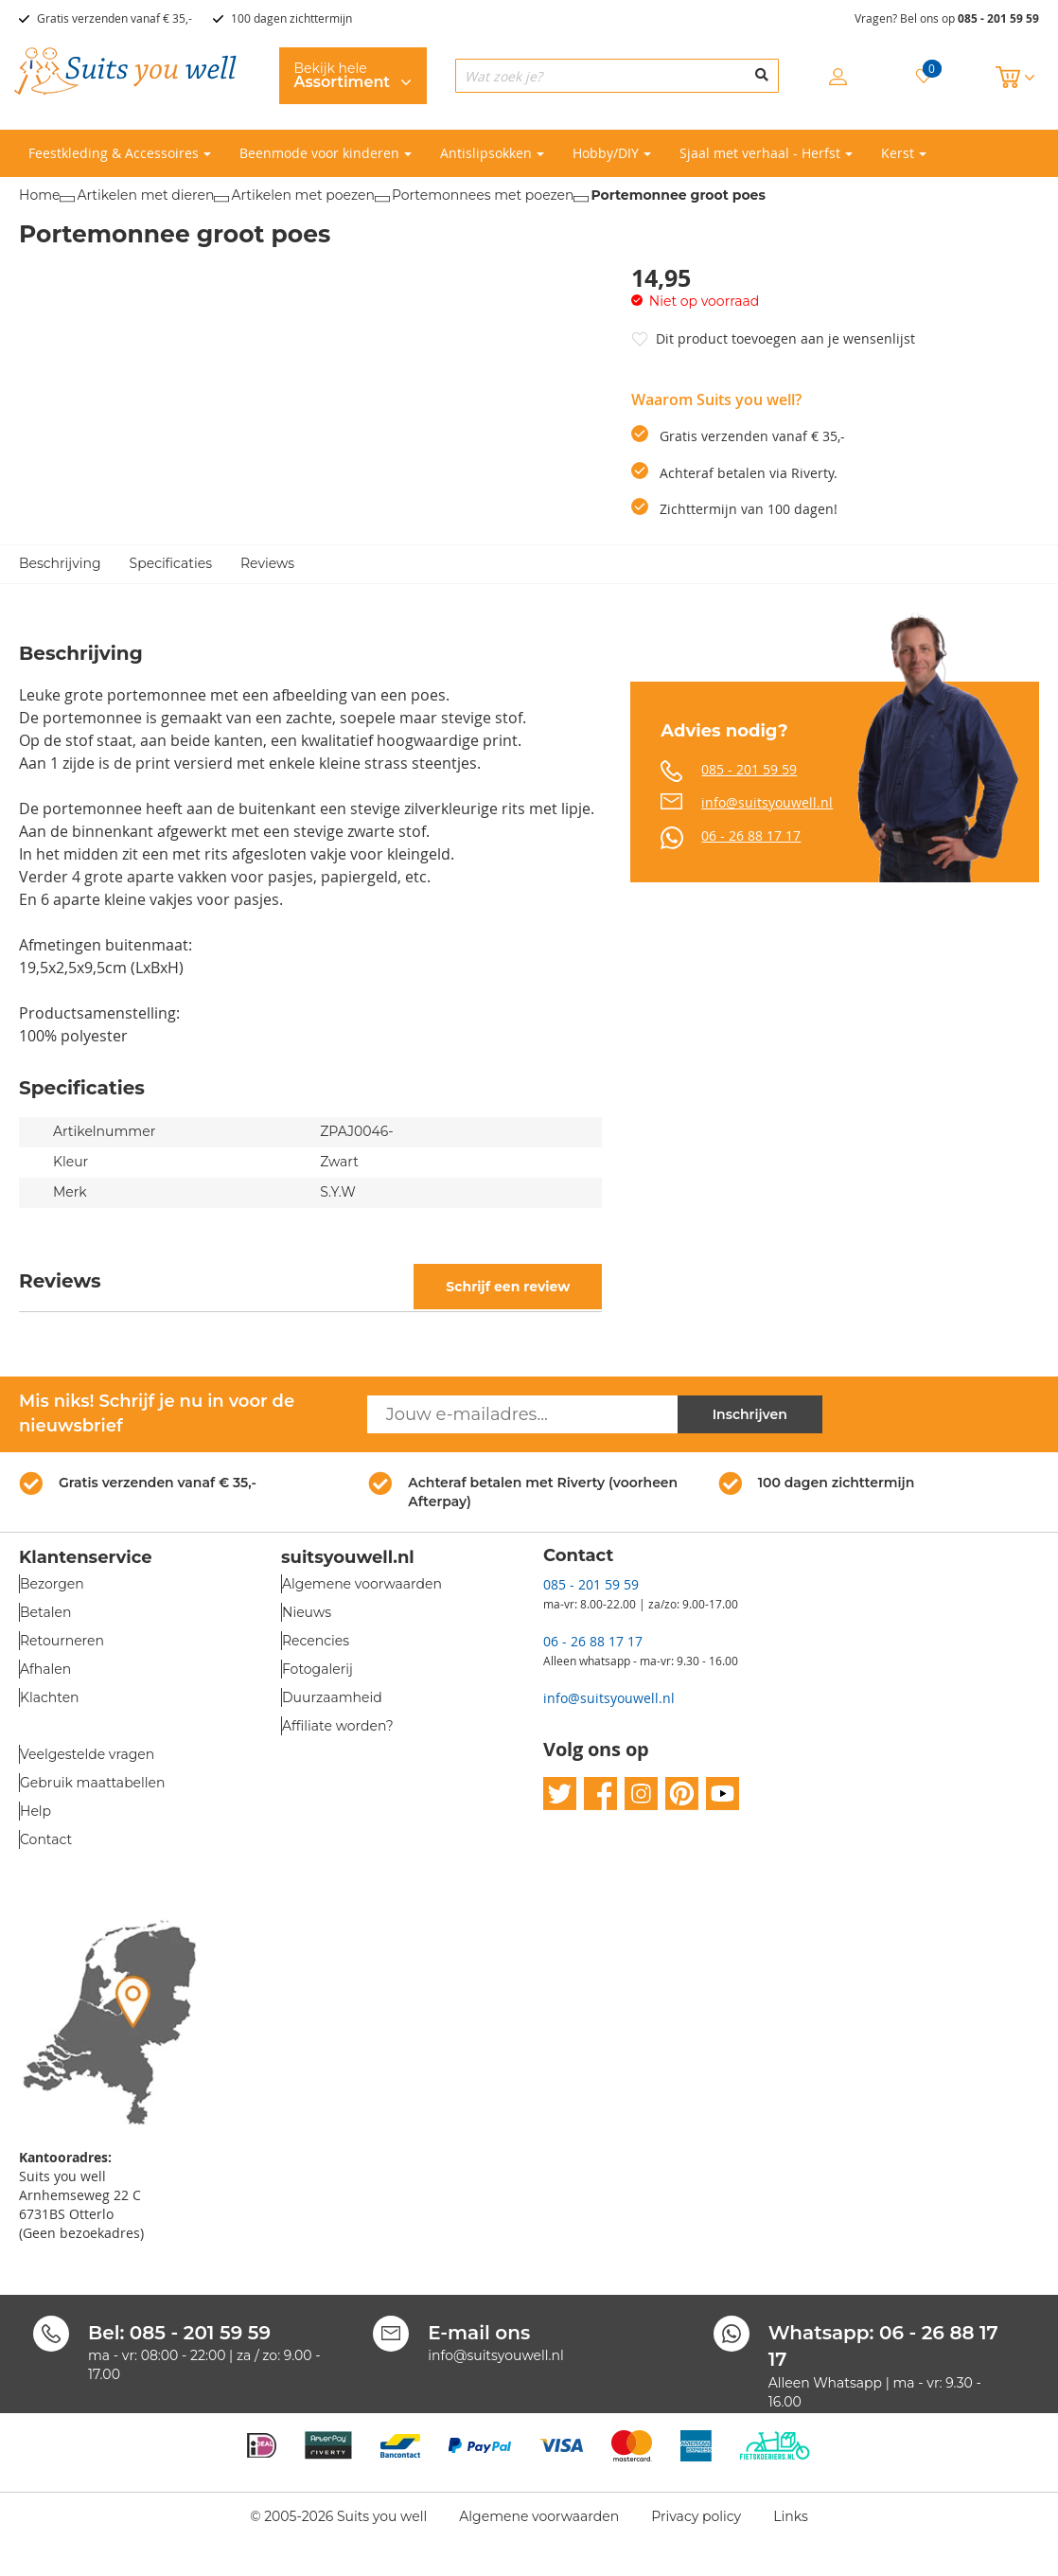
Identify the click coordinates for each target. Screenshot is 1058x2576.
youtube (722, 1793)
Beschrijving (60, 563)
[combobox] (617, 76)
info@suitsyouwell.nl (767, 802)
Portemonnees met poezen (483, 195)
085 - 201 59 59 (998, 18)
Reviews (267, 563)
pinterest (681, 1793)
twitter (559, 1793)
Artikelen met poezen (302, 195)
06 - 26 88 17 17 (751, 835)
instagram (641, 1793)
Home (39, 195)
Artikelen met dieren (145, 195)
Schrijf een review (508, 1286)
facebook (600, 1793)
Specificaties (171, 563)
